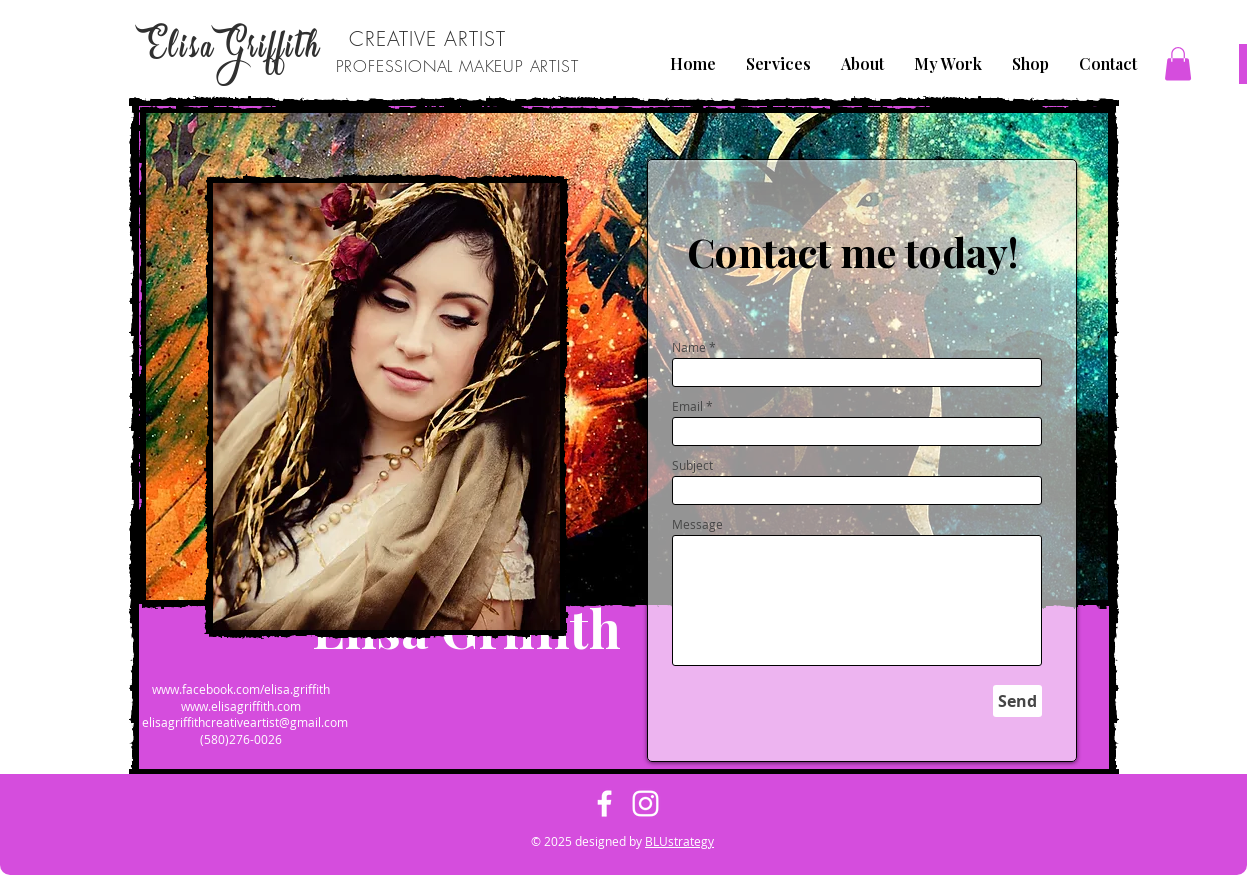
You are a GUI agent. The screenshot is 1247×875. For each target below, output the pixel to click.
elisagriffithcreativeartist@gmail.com (245, 722)
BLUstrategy (679, 841)
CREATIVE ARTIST (427, 38)
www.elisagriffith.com (241, 706)
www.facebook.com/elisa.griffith (241, 689)
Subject (692, 465)
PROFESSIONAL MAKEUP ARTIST (457, 66)
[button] (1178, 63)
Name (689, 347)
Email (687, 406)
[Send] (1017, 701)
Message (697, 524)
